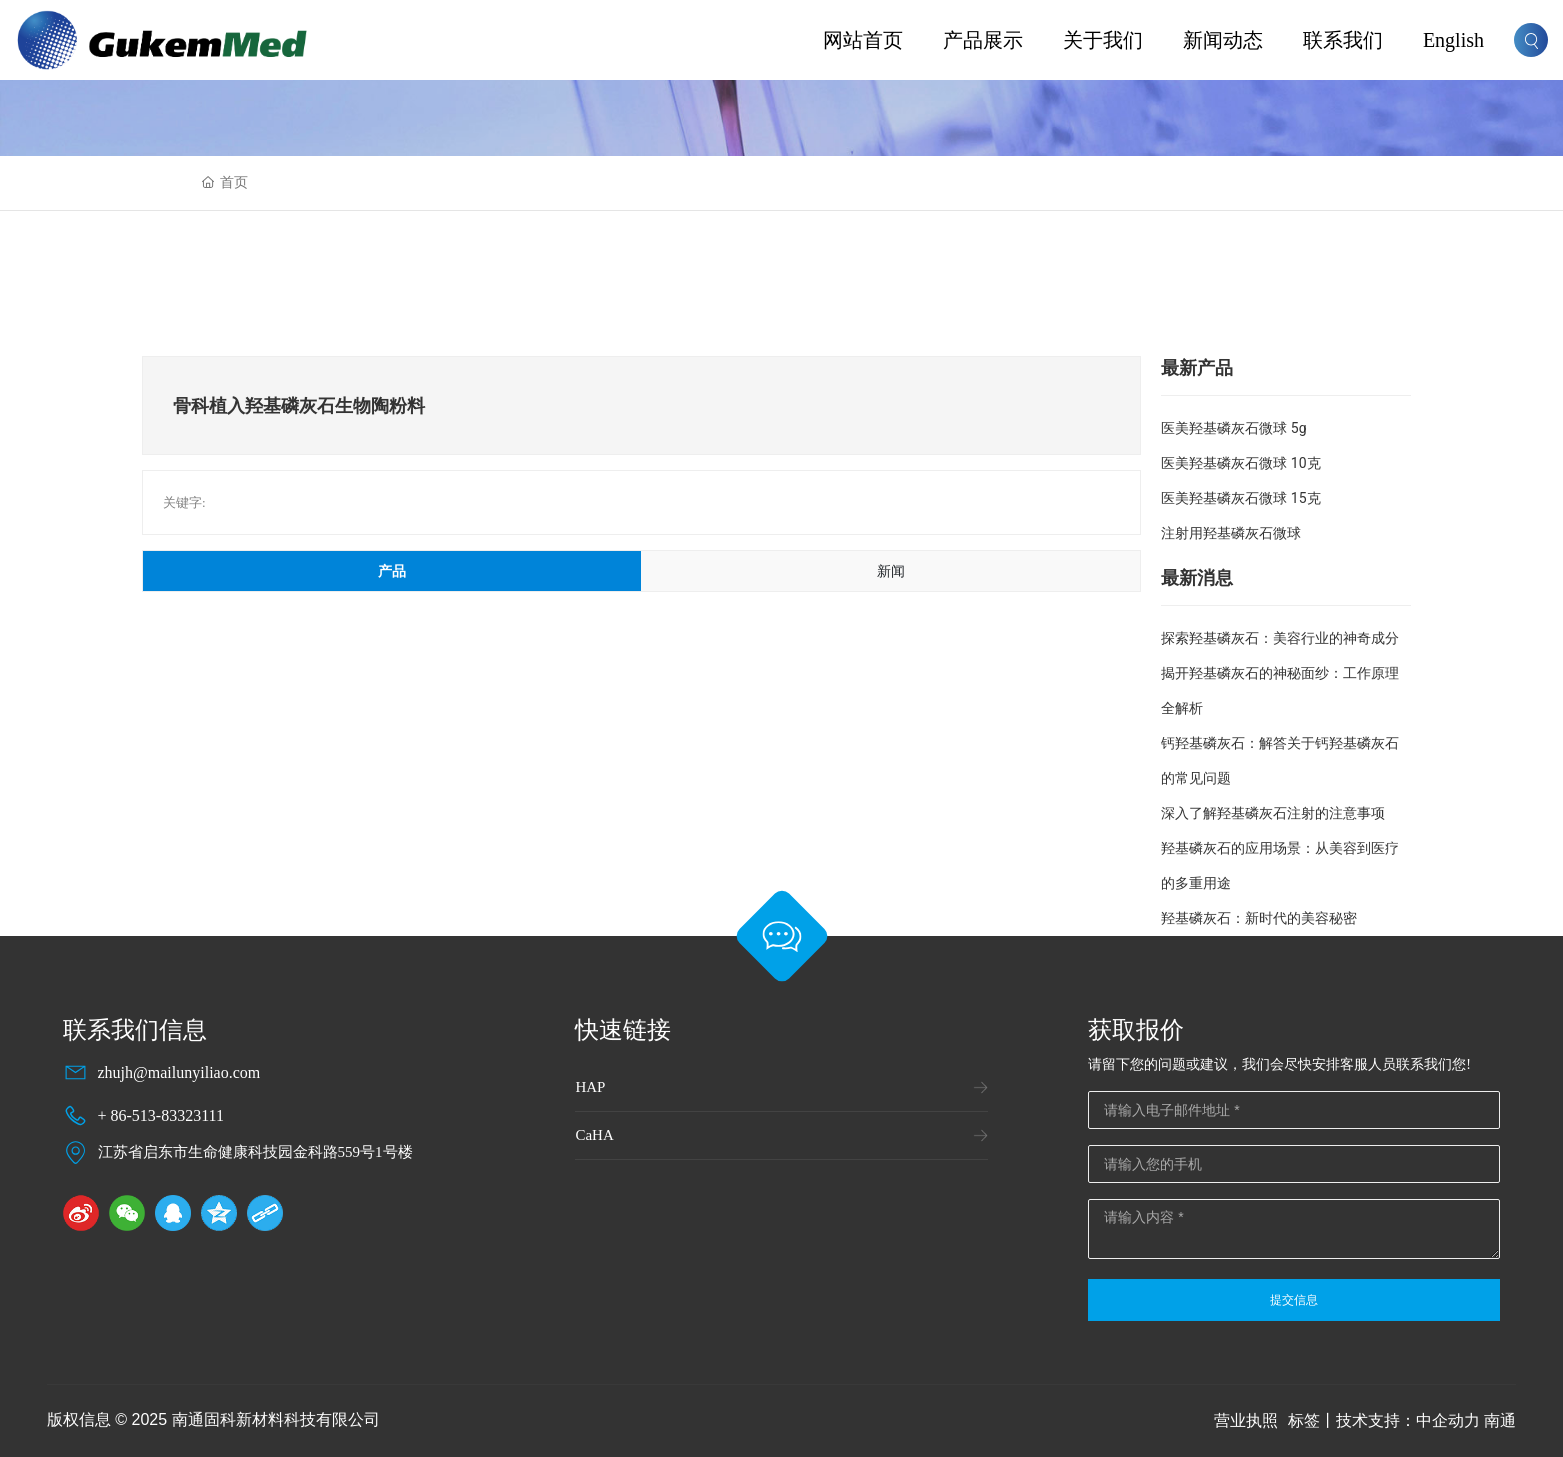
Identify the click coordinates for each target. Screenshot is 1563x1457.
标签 (1304, 1420)
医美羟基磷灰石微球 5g (1233, 428)
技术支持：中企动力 (1408, 1420)
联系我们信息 (135, 1030)
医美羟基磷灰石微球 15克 (1240, 498)
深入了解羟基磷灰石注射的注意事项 (1273, 813)
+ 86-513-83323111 (161, 1115)
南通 (1500, 1420)
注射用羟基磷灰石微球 (1231, 533)
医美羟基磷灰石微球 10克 (1240, 463)
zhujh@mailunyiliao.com (179, 1072)
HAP (590, 1087)
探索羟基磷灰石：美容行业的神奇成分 (1280, 638)
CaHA (594, 1135)
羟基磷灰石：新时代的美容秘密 (1259, 918)
